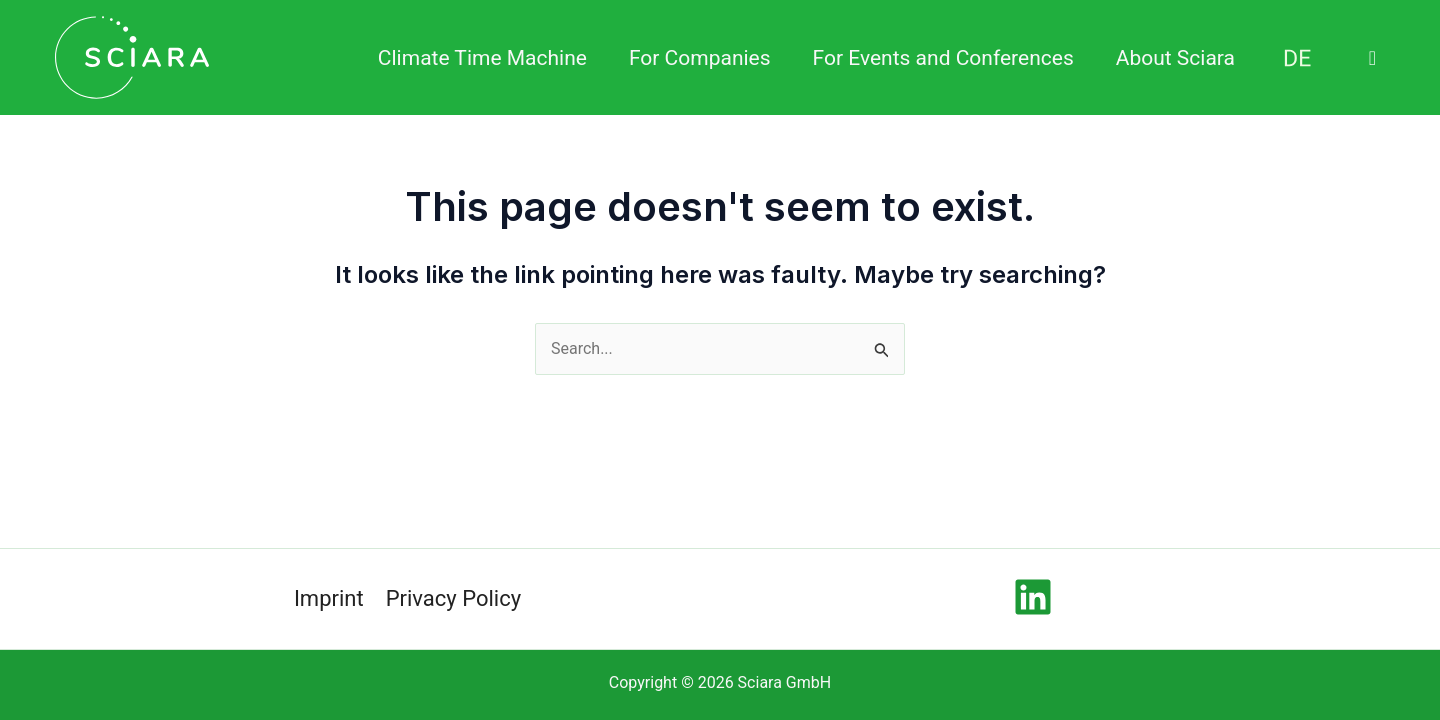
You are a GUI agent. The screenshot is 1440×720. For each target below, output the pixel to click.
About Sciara (1175, 58)
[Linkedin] (1033, 597)
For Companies (700, 58)
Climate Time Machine (482, 58)
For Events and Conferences (943, 58)
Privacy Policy (453, 598)
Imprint (329, 598)
